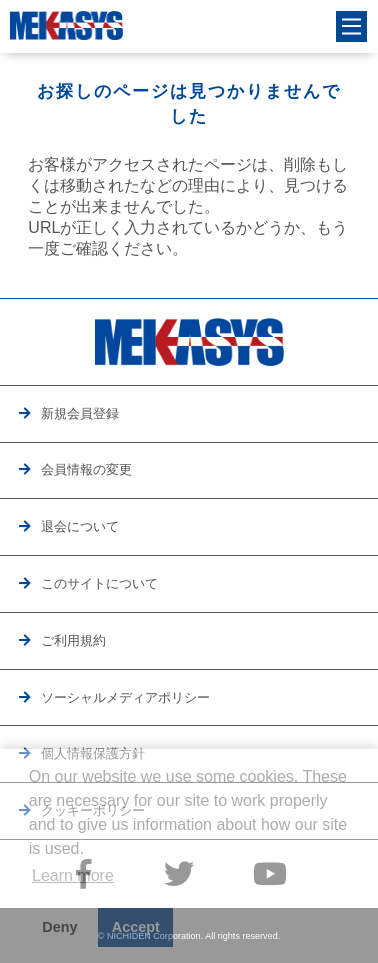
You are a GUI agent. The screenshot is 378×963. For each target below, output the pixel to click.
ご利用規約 (73, 640)
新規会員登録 (80, 413)
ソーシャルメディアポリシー (125, 697)
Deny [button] (59, 927)
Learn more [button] (73, 875)
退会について (80, 526)
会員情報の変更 (86, 469)
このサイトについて (99, 583)
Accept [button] (136, 927)
